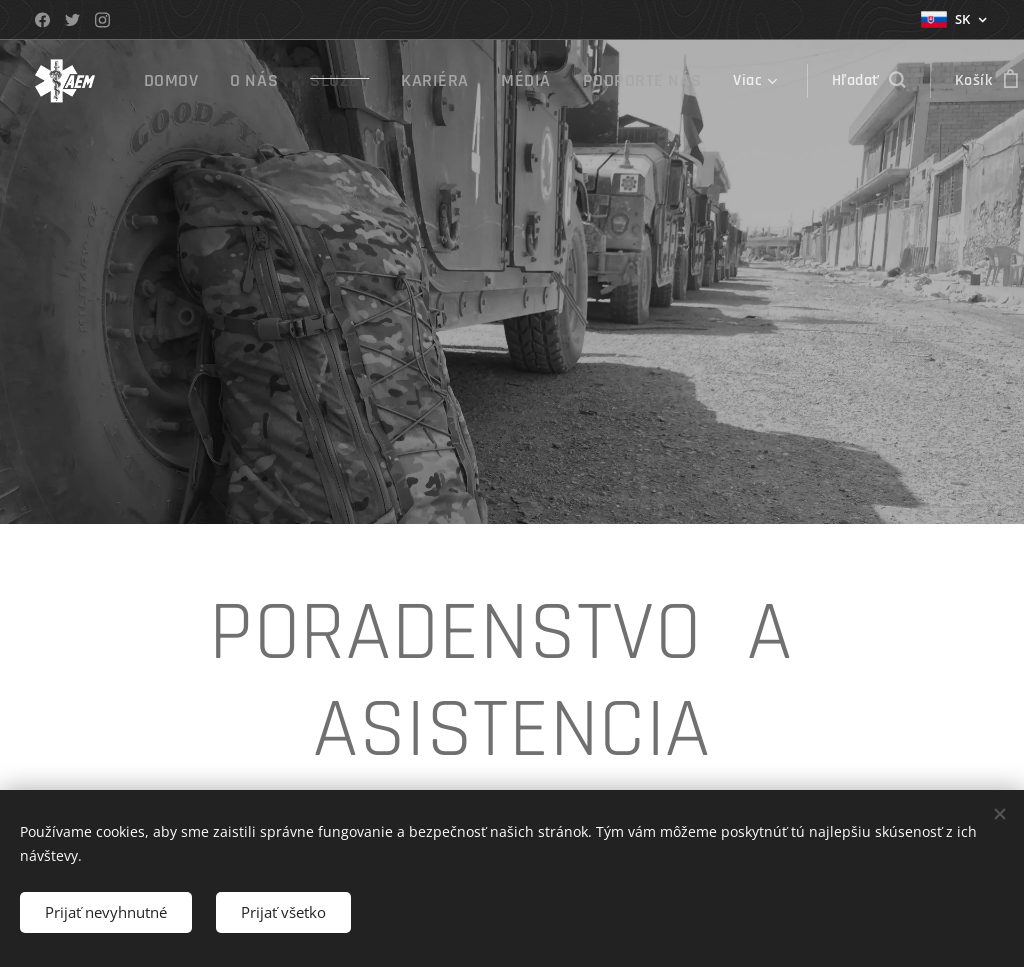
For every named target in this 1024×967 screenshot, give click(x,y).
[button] (827, 81)
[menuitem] (178, 81)
